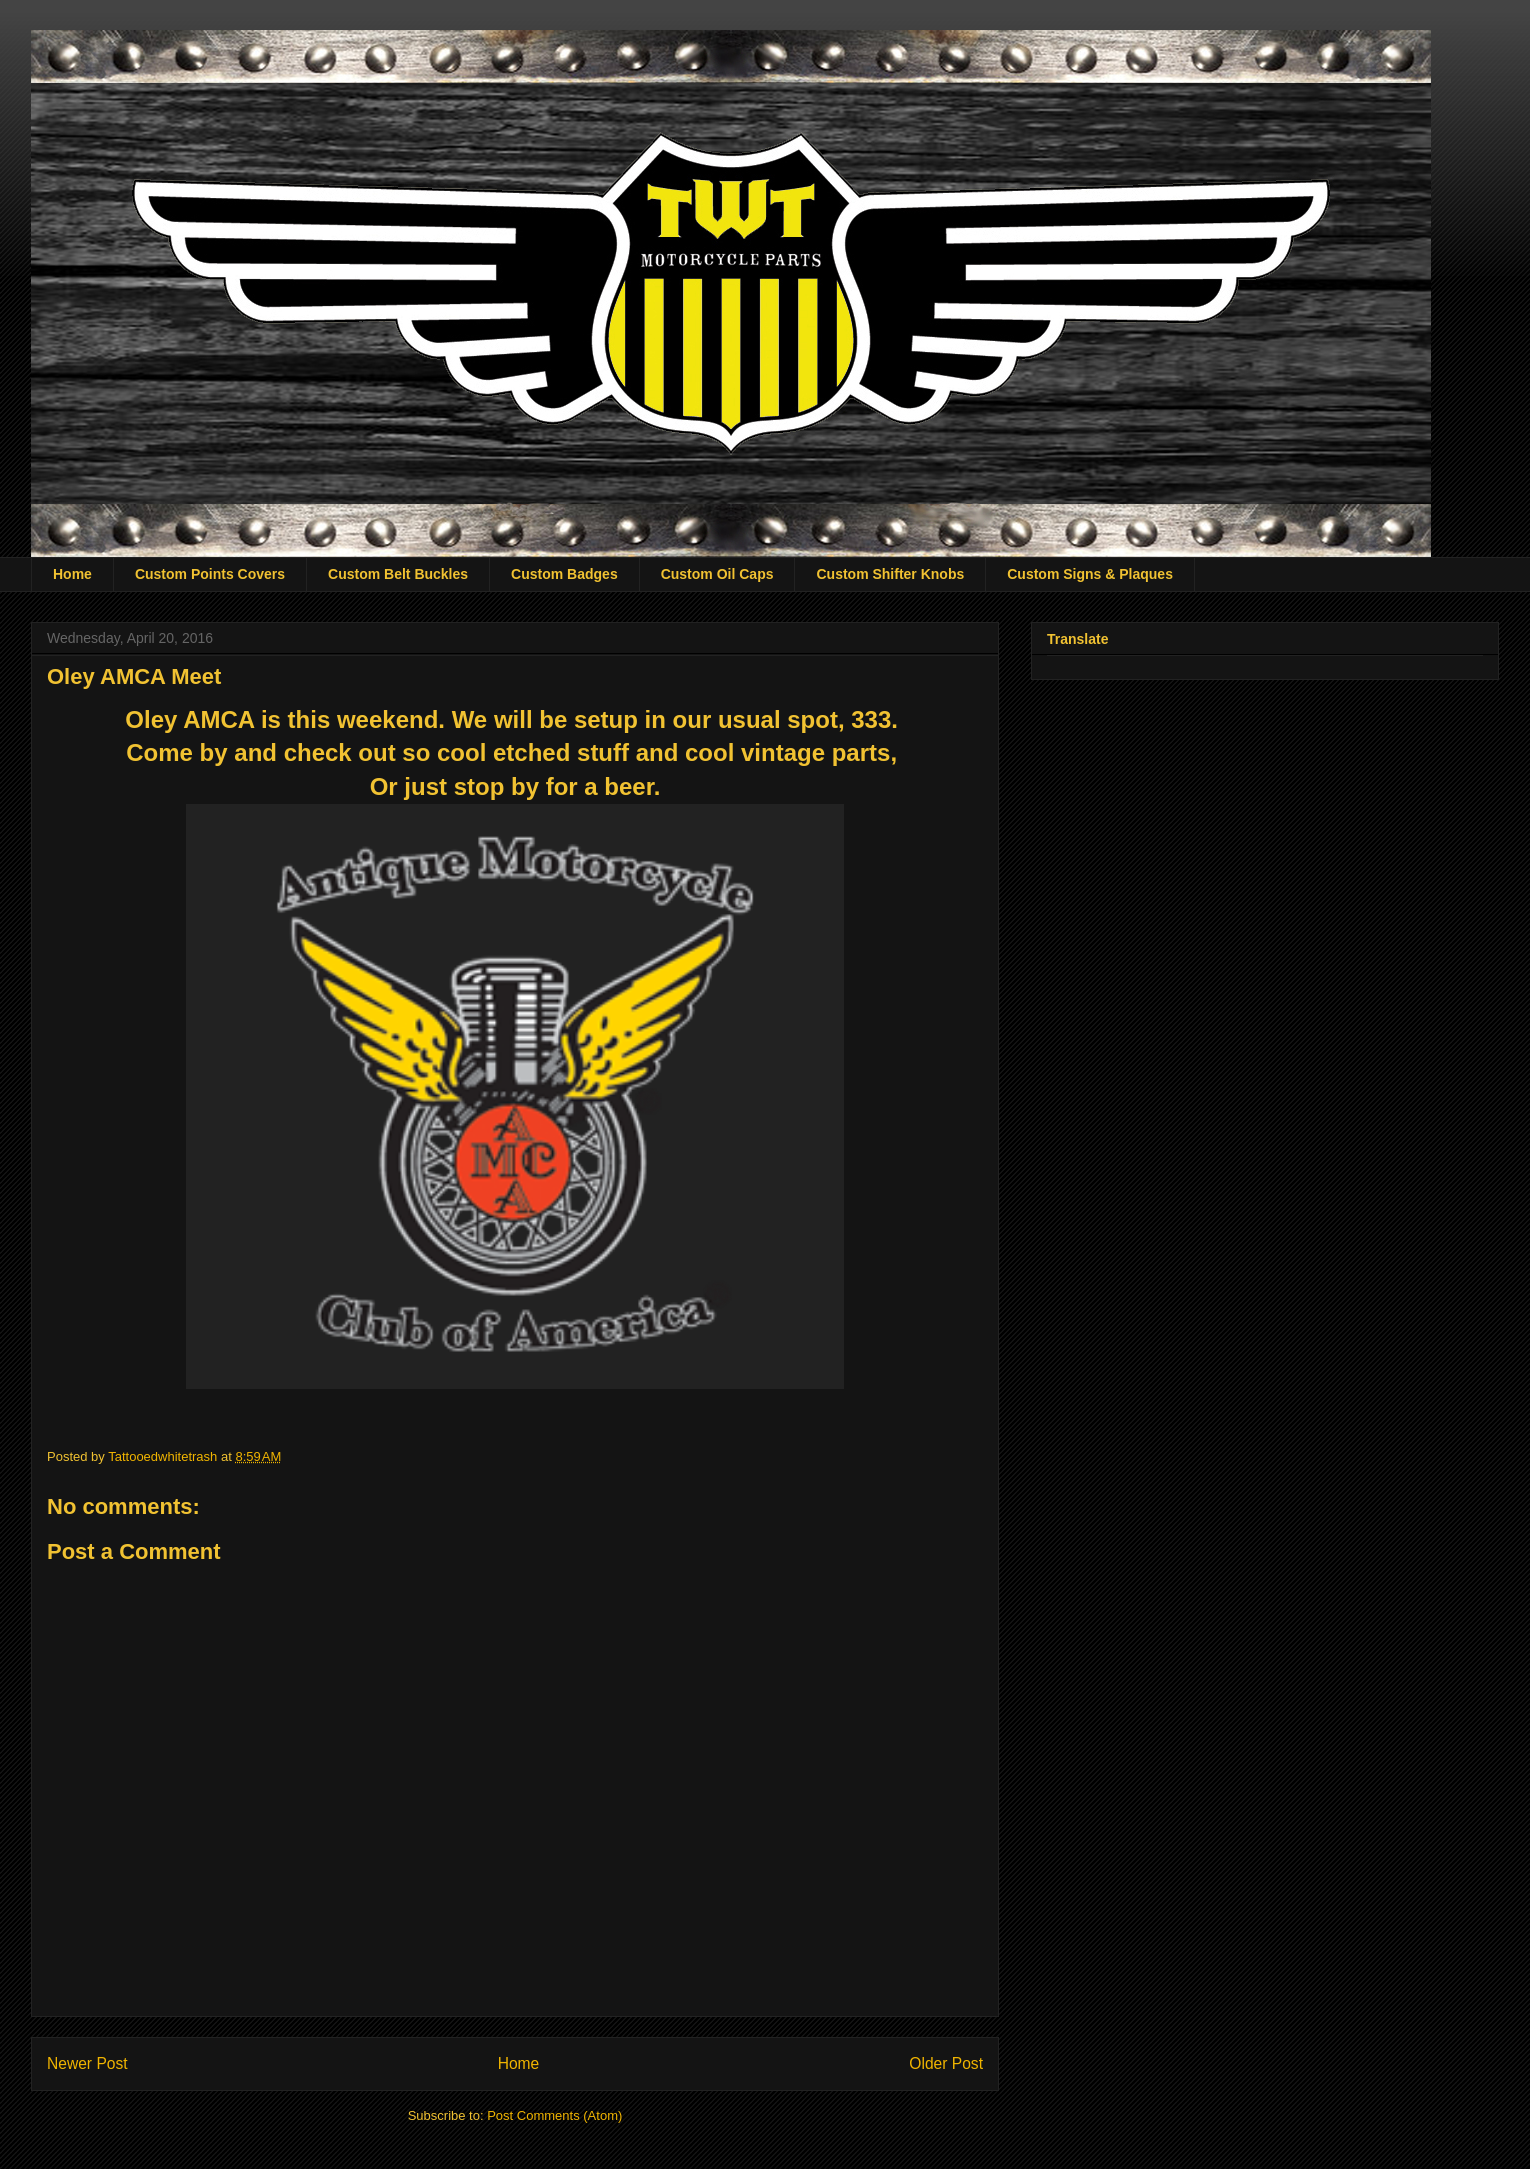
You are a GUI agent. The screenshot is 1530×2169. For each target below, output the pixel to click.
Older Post (946, 2063)
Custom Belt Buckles (398, 574)
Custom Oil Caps (717, 574)
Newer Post (87, 2063)
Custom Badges (564, 574)
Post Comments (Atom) (554, 2115)
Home (72, 574)
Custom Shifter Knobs (890, 574)
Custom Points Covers (210, 574)
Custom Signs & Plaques (1090, 574)
